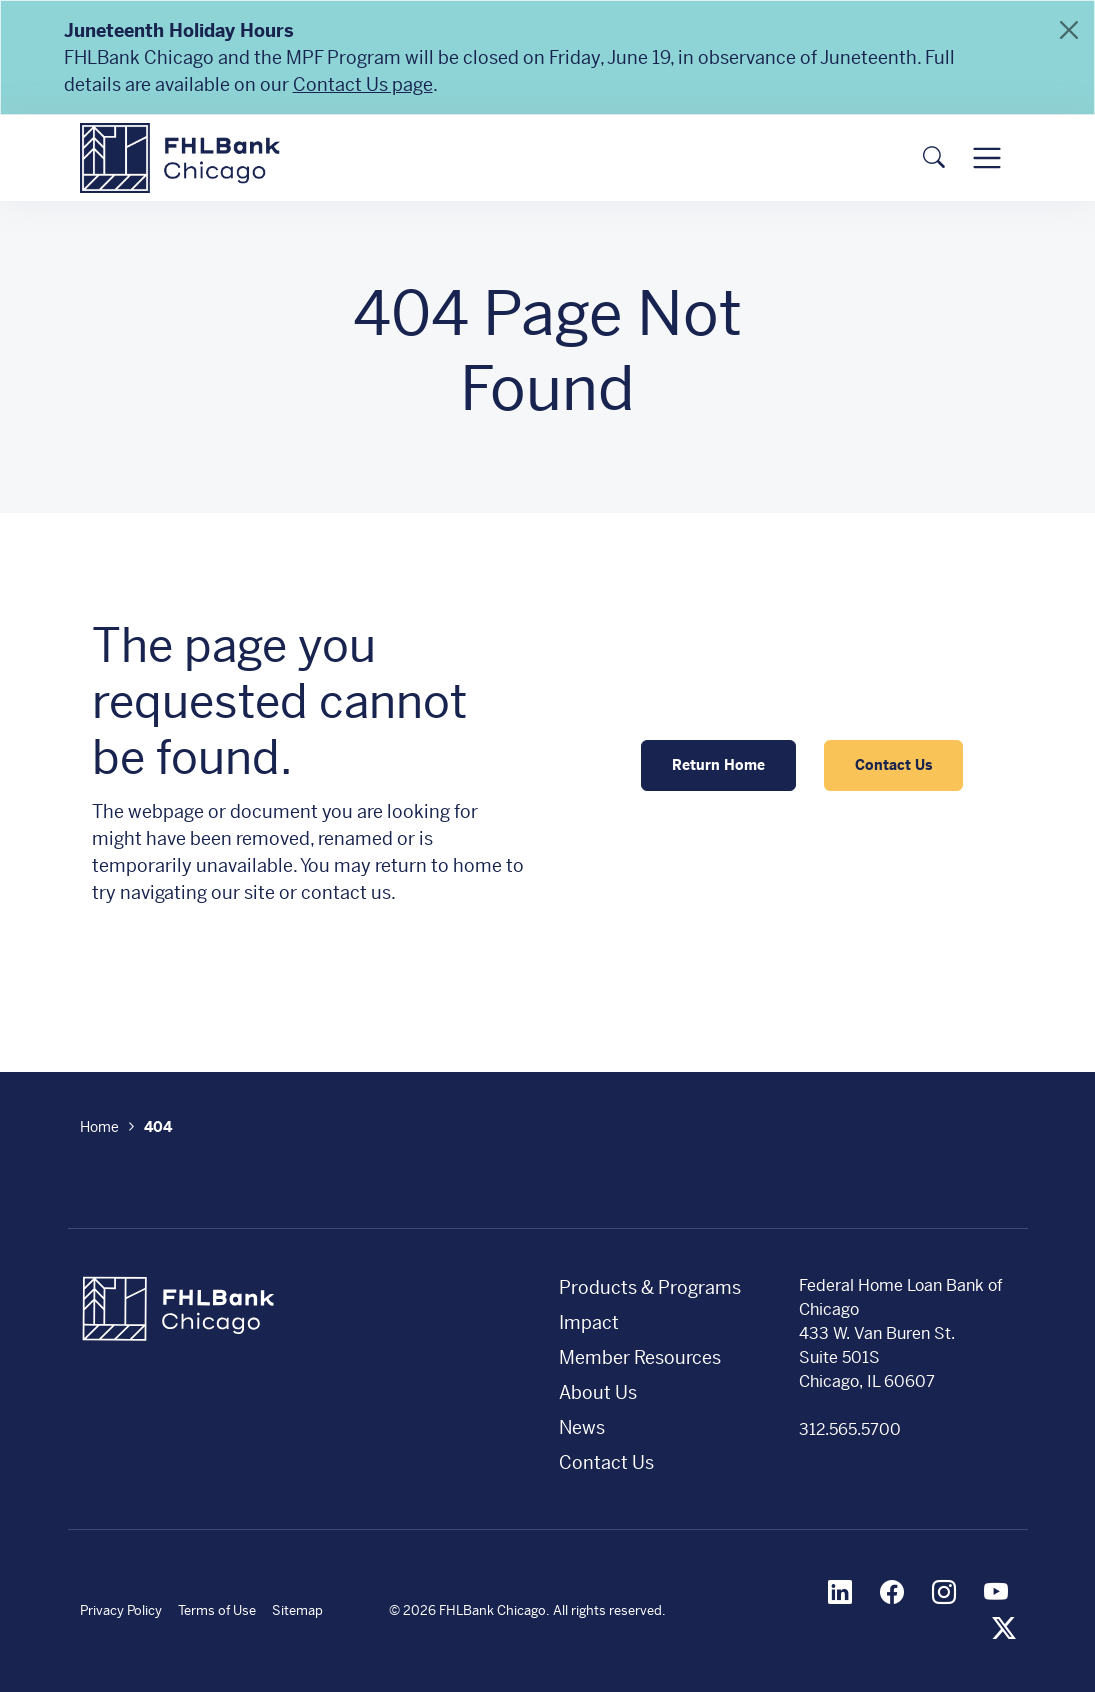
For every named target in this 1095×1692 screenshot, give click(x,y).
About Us (598, 1392)
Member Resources (640, 1357)
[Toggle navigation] (986, 157)
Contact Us (893, 765)
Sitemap (297, 1610)
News (582, 1427)
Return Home (718, 765)
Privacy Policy (121, 1610)
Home (99, 1127)
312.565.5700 (850, 1429)
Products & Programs (650, 1287)
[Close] (1069, 30)
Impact (589, 1322)
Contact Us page (363, 84)
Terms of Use (217, 1610)
